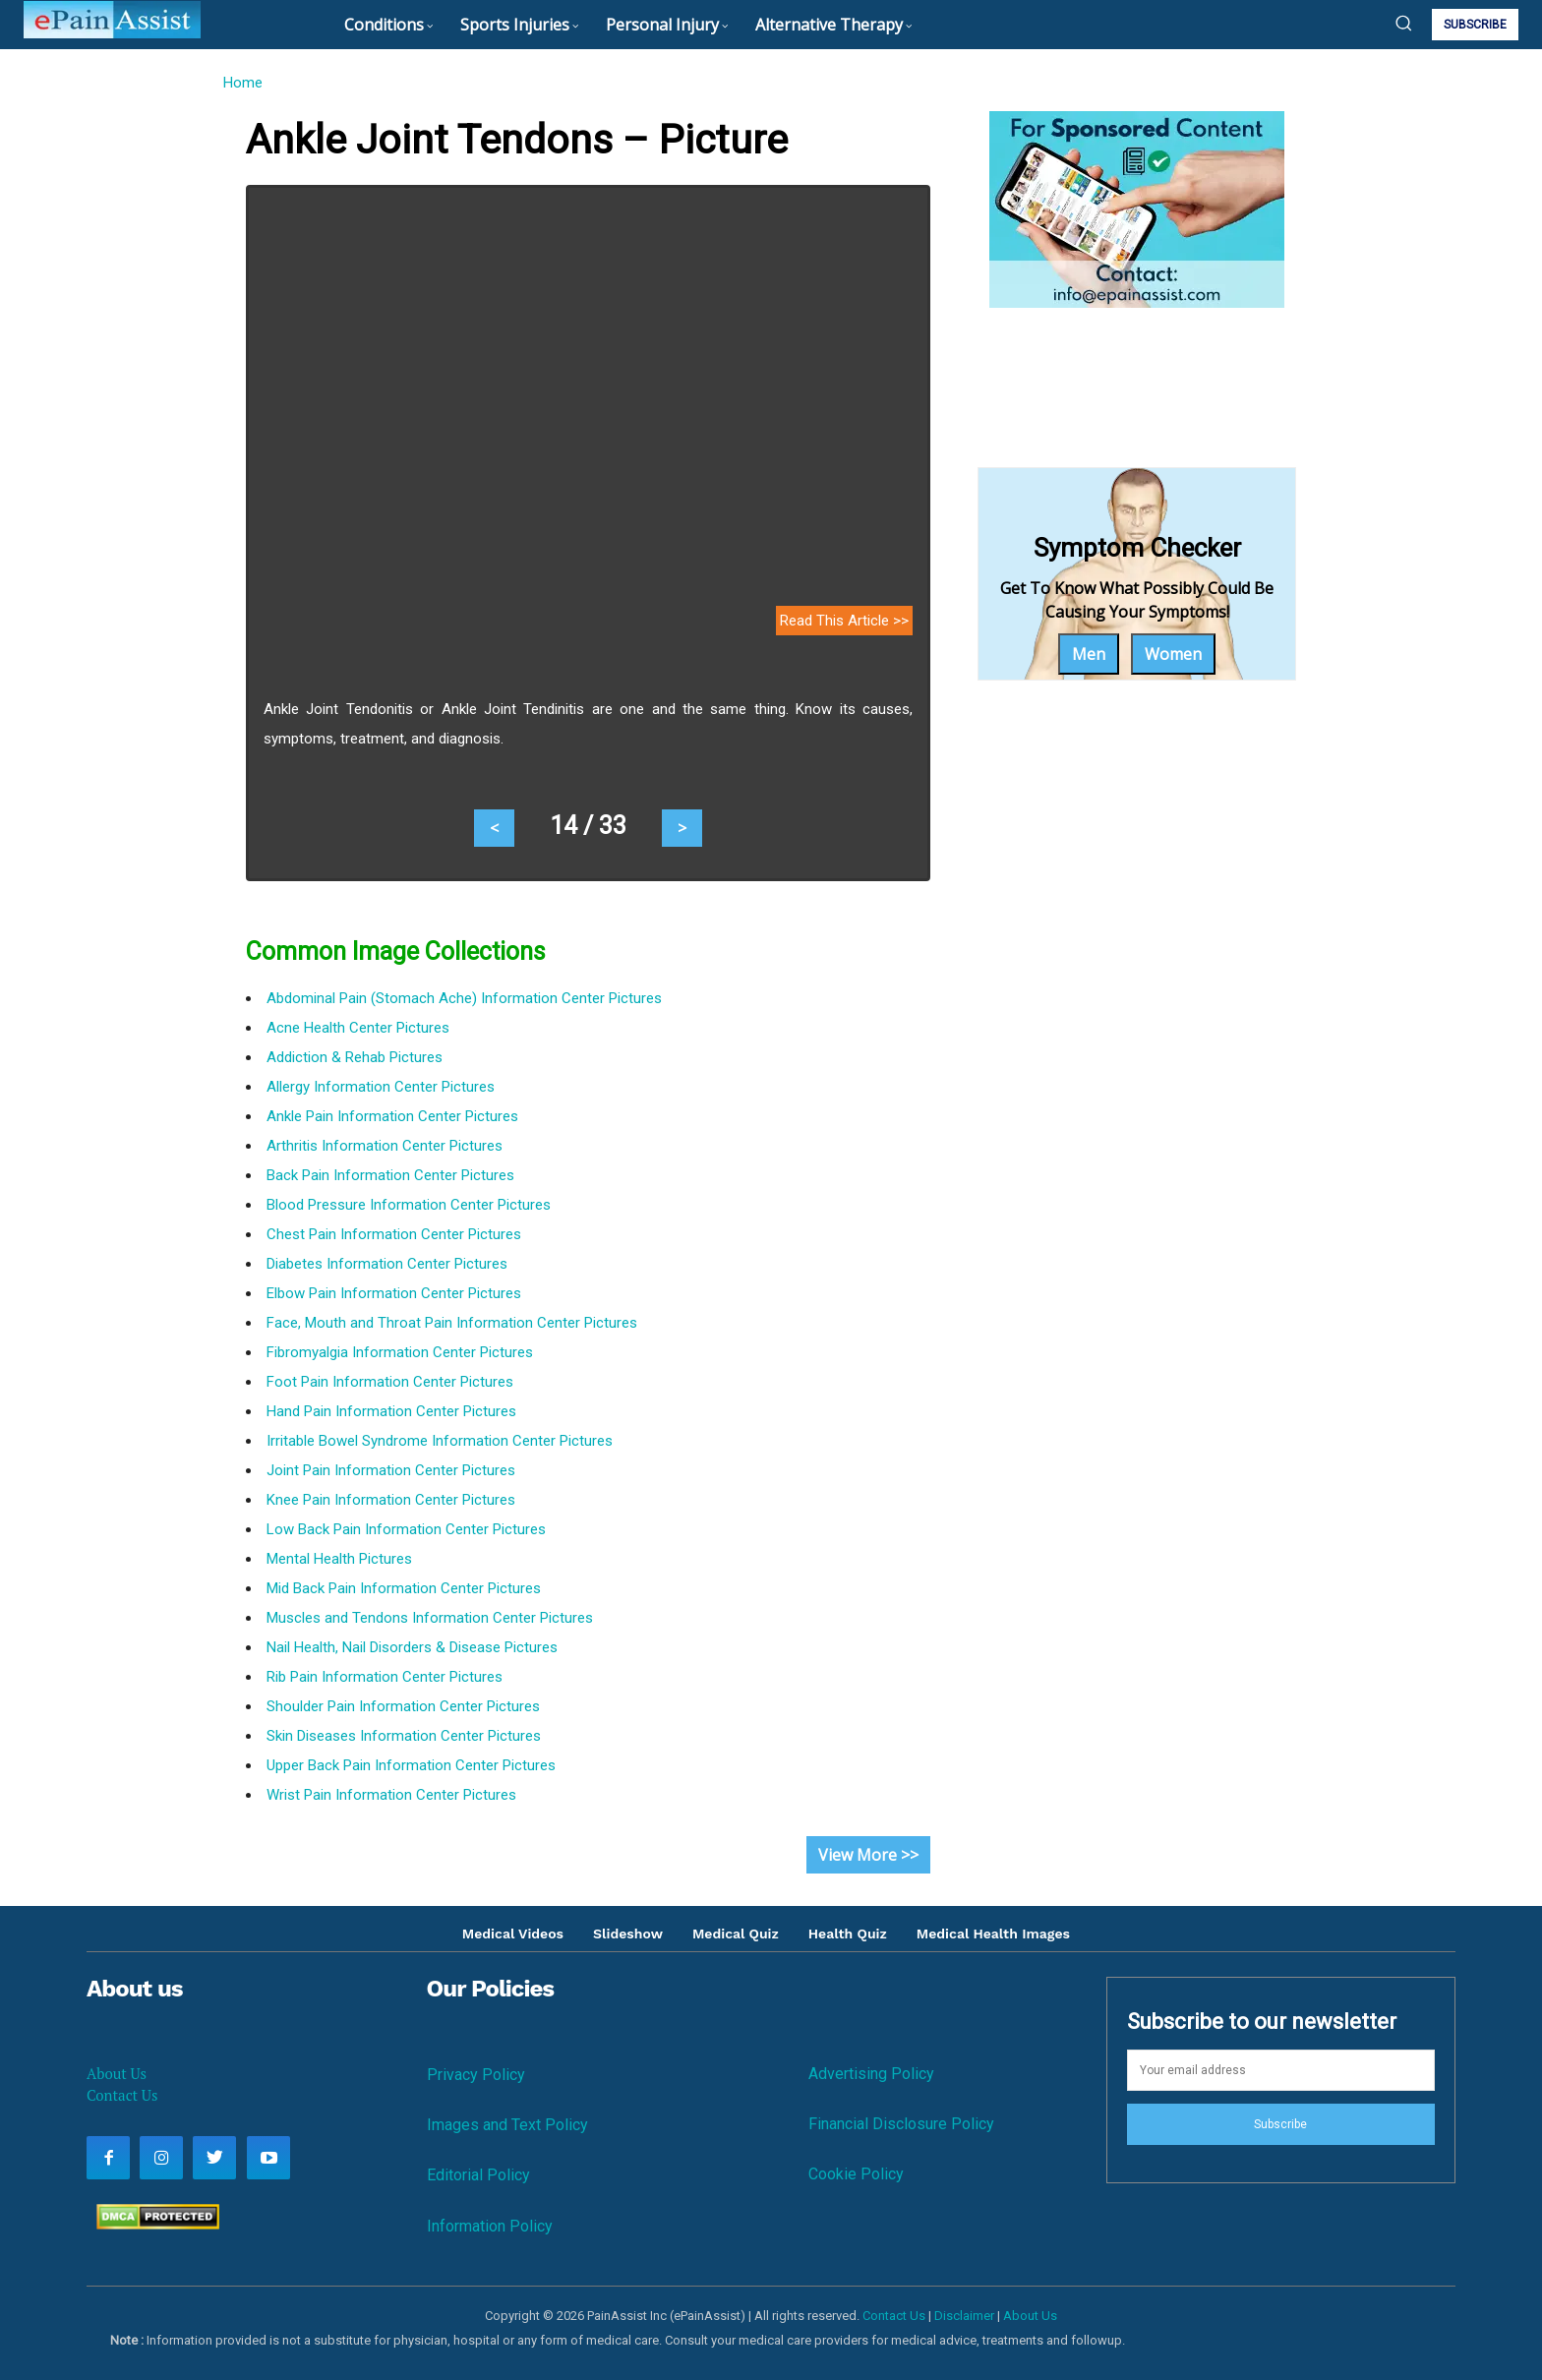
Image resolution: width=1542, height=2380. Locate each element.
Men (1088, 654)
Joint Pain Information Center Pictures (391, 1470)
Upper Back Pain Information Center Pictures (411, 1765)
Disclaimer (964, 2315)
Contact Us (122, 2095)
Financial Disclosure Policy (901, 2123)
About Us (117, 2073)
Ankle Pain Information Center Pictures (392, 1116)
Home (242, 82)
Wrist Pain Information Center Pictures (391, 1795)
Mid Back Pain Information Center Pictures (404, 1588)
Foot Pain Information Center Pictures (390, 1382)
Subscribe (1280, 2124)
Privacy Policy (476, 2074)
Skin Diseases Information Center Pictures (404, 1736)
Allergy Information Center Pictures (381, 1087)
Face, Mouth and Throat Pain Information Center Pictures (452, 1323)
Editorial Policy (478, 2175)
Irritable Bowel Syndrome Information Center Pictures (440, 1441)
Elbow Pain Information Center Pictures (394, 1293)
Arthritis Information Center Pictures (385, 1146)
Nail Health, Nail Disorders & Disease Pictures (412, 1647)
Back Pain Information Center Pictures (390, 1175)
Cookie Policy (856, 2174)
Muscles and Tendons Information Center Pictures (430, 1618)
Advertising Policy (871, 2073)
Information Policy (490, 2226)
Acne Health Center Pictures (358, 1028)
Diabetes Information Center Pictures (387, 1264)
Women (1173, 654)
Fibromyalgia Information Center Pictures (400, 1352)
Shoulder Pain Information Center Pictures (403, 1706)
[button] (1403, 22)
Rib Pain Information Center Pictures (385, 1677)
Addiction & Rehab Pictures (355, 1057)
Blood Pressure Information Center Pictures (409, 1205)
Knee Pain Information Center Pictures (391, 1500)
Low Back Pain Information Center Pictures (406, 1529)
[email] (1281, 2070)
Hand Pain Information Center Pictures (391, 1411)
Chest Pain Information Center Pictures (394, 1234)
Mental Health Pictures (339, 1559)
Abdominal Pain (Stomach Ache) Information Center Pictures (464, 998)
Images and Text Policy (507, 2124)
